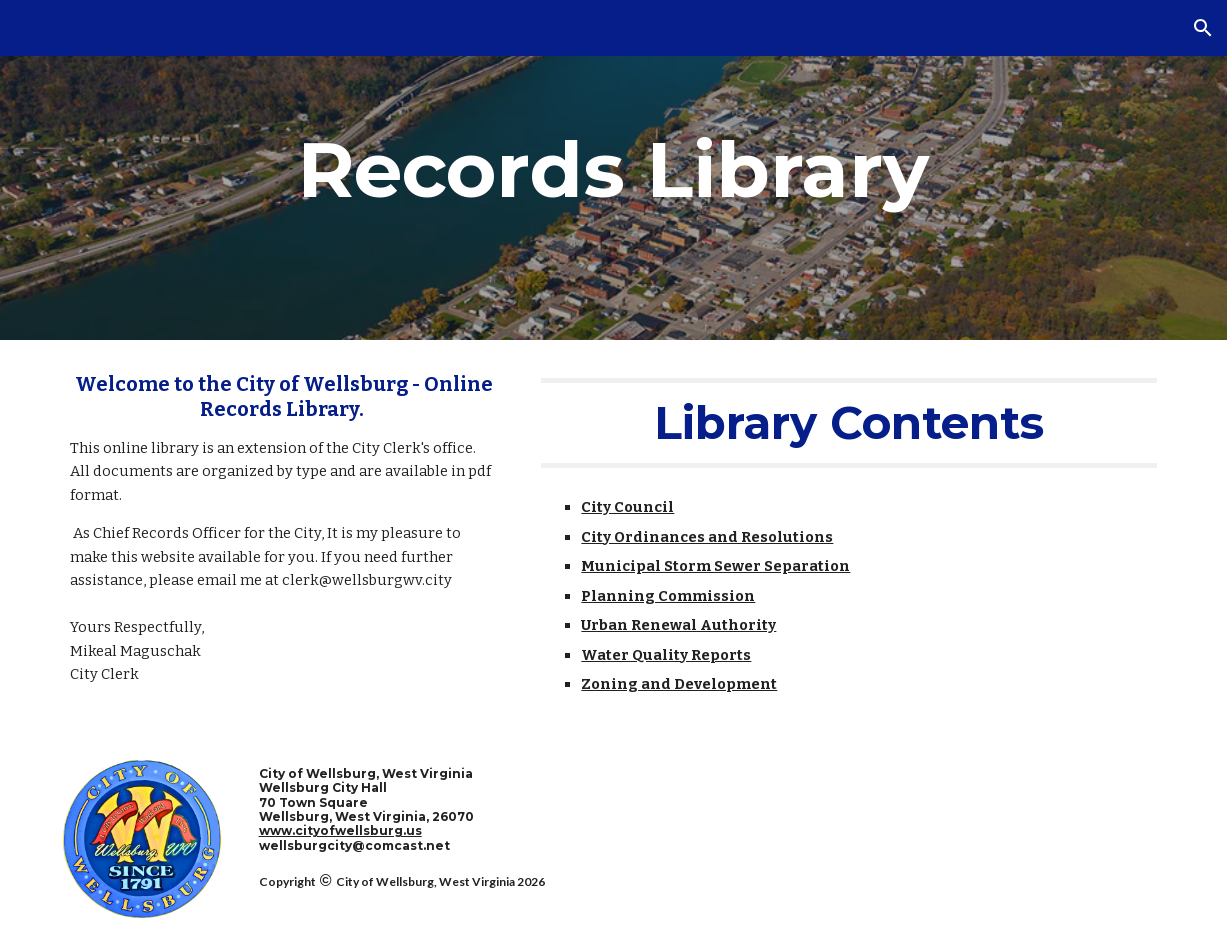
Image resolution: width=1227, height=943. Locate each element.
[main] (614, 170)
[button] (1203, 28)
